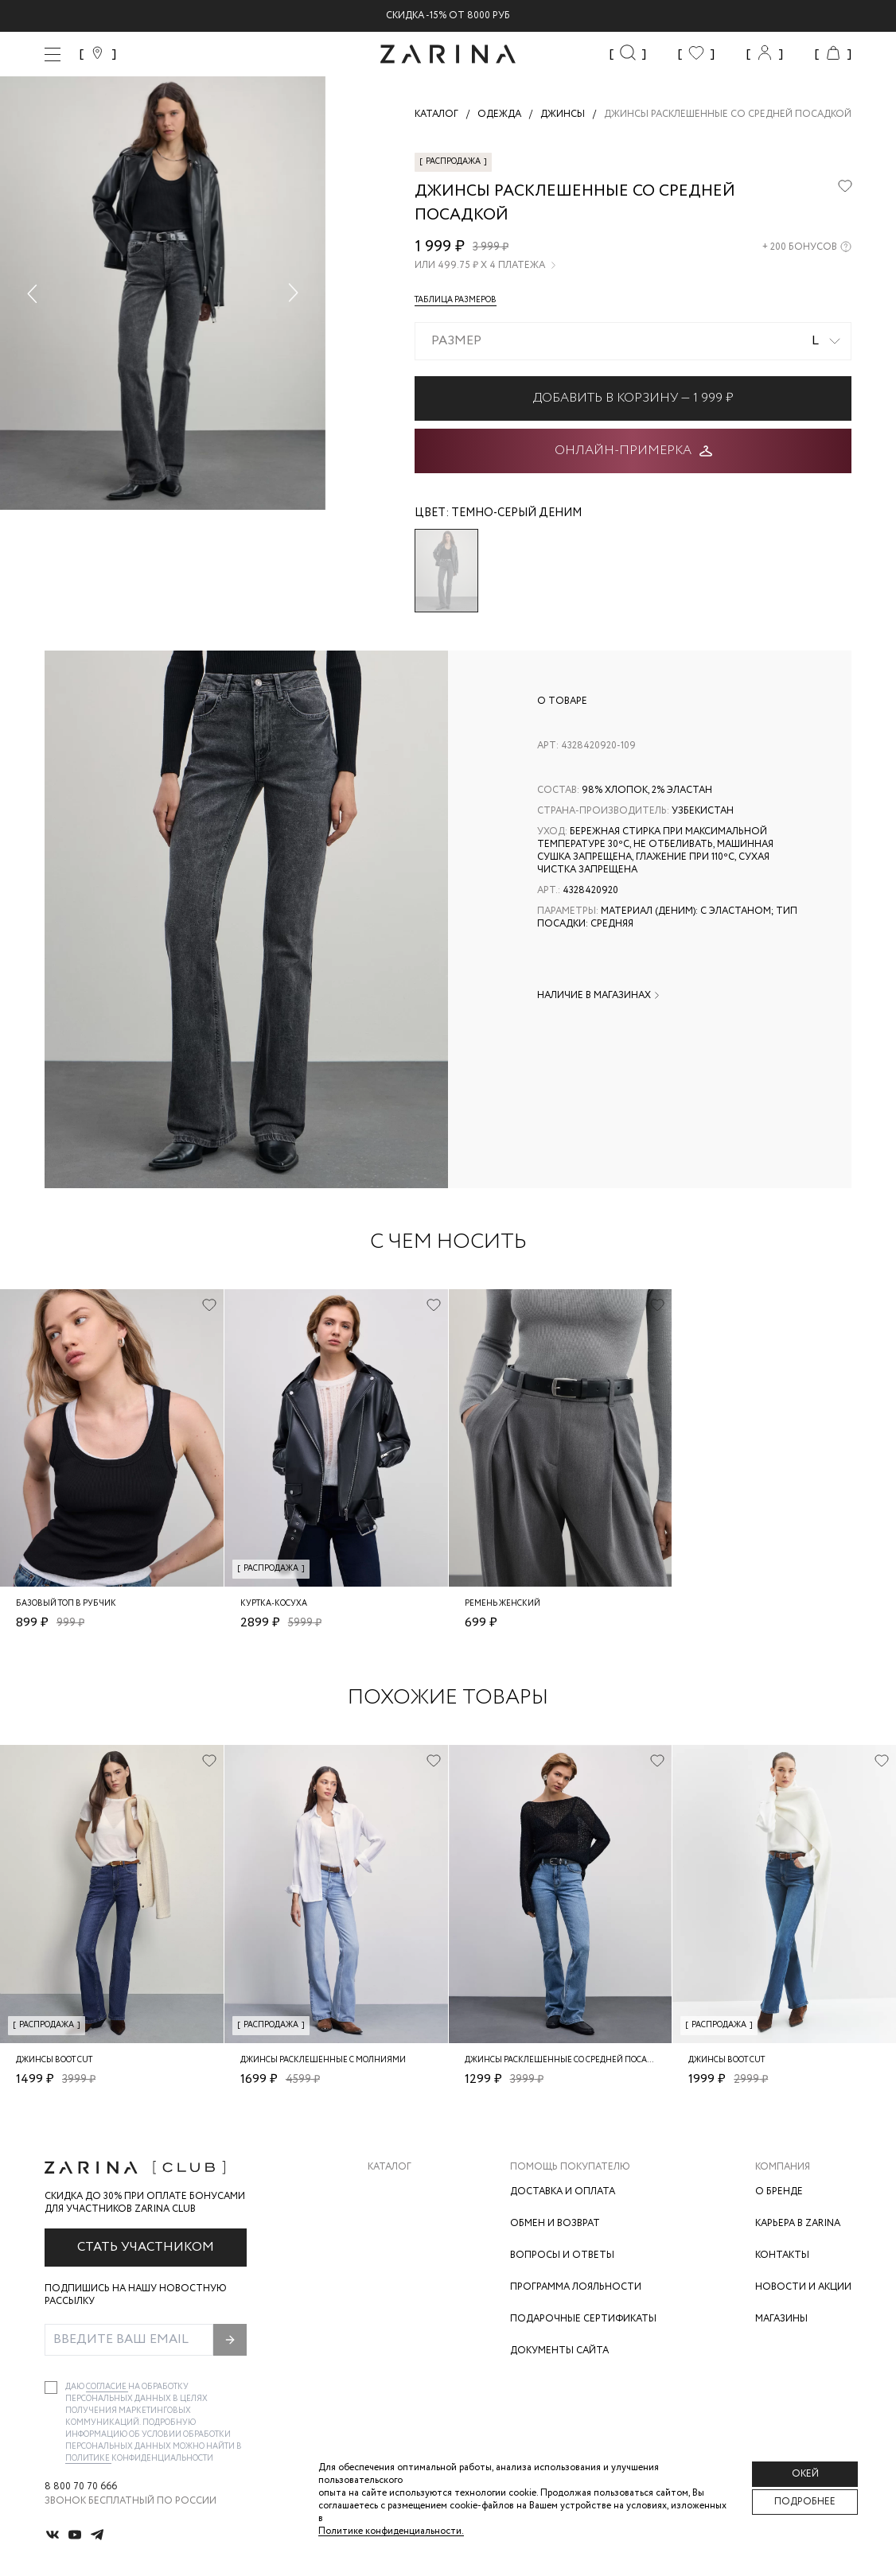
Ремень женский (502, 1604)
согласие (107, 2387)
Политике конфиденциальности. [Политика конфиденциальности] (391, 2531)
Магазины (781, 2318)
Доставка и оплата (562, 2191)
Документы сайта (559, 2350)
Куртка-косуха (273, 1604)
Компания (782, 2167)
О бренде (779, 2191)
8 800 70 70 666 (81, 2487)
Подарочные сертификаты (583, 2318)
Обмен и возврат (555, 2223)
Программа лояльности (575, 2287)
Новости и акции (803, 2287)
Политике (88, 2459)
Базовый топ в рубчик (66, 1604)
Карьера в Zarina (797, 2223)
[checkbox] (51, 2387)
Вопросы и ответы (562, 2255)
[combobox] (633, 341)
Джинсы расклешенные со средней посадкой (567, 2060)
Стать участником (145, 2247)
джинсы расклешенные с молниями (323, 2060)
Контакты (782, 2255)
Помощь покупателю (570, 2167)
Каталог (389, 2167)
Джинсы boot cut (54, 2060)
